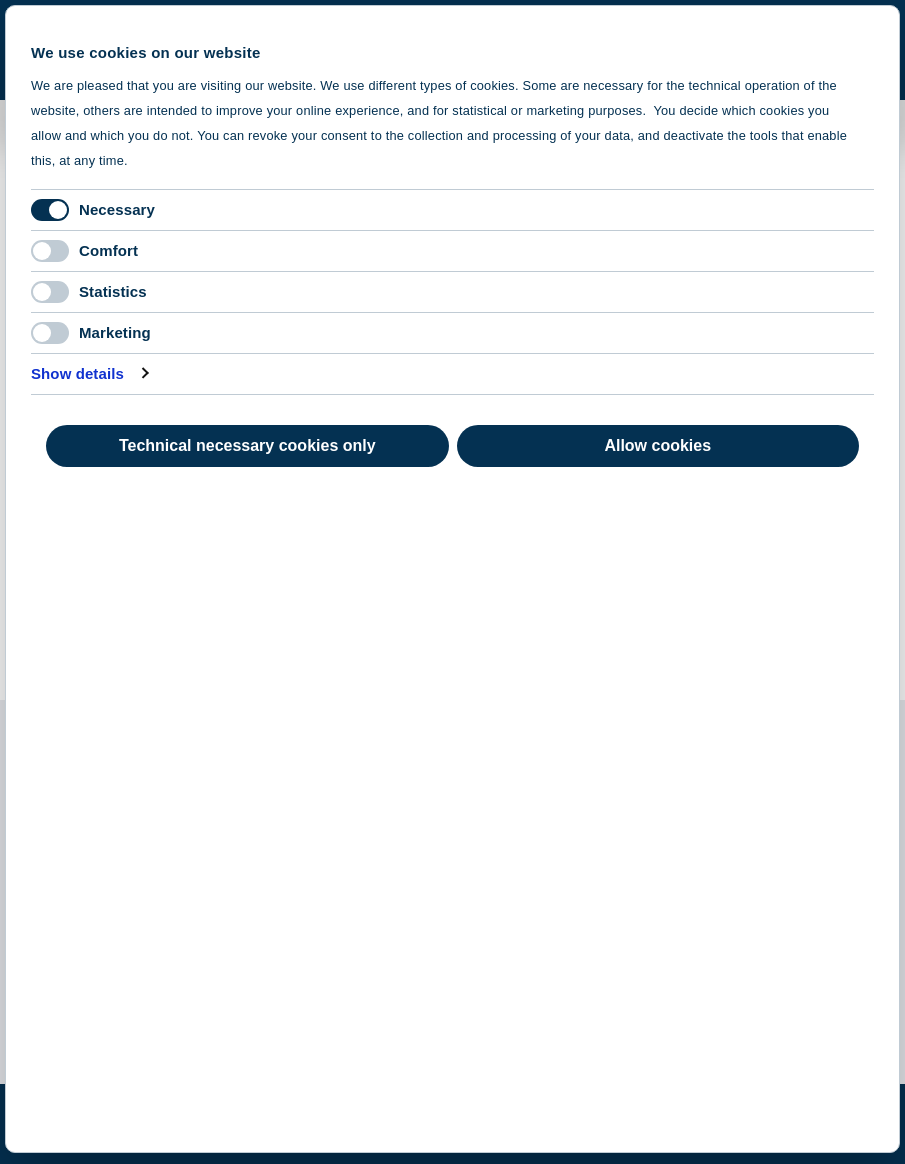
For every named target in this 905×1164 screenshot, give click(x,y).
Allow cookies (657, 445)
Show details (77, 373)
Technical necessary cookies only (247, 445)
